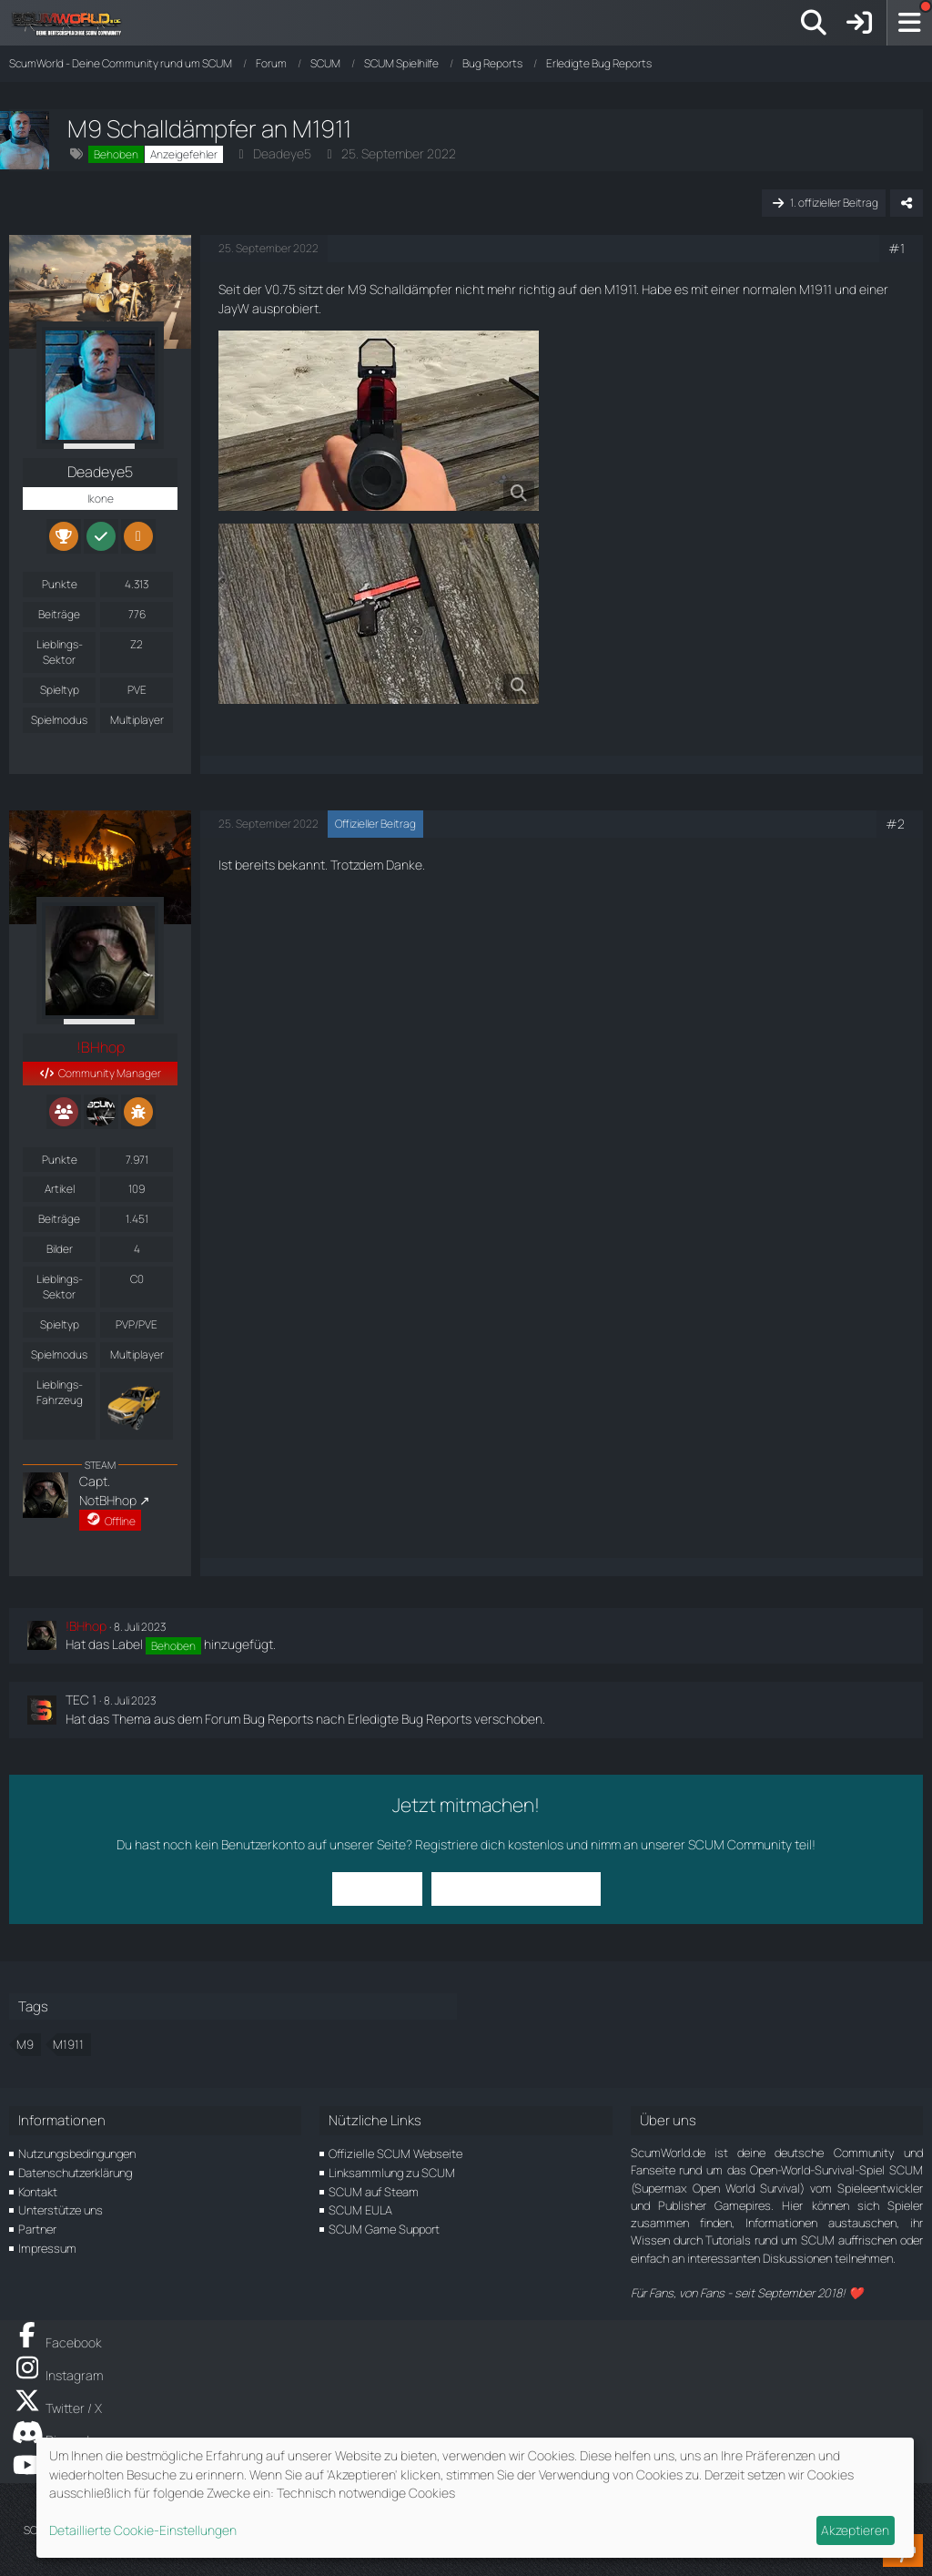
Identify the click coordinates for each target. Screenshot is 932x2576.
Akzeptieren (855, 2530)
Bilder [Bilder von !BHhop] (59, 1249)
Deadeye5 (282, 153)
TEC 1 (81, 1699)
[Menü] (909, 23)
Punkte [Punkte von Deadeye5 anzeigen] (59, 584)
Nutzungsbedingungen (77, 2153)
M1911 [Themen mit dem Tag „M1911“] (68, 2044)
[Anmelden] (859, 23)
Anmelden (377, 1888)
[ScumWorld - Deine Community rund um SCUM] (72, 23)
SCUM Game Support (384, 2229)
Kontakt (37, 2192)
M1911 (620, 289)
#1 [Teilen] (896, 248)
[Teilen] (906, 203)
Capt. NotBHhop (108, 1490)
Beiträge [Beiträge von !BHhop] (59, 1219)
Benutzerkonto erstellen (516, 1888)
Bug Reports (278, 1718)
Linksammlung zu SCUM (392, 2172)
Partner (37, 2229)
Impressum (47, 2248)
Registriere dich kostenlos (489, 1844)
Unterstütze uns (60, 2210)
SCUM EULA (360, 2210)
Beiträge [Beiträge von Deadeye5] (59, 614)
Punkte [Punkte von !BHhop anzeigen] (59, 1159)
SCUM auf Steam (374, 2192)
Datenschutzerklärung (75, 2172)
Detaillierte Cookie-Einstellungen (143, 2530)
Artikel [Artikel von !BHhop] (60, 1188)
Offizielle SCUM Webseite (395, 2153)
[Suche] (813, 23)
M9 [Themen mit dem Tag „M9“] (25, 2044)
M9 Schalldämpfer (400, 289)
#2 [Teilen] (895, 823)
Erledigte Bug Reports (409, 1718)
